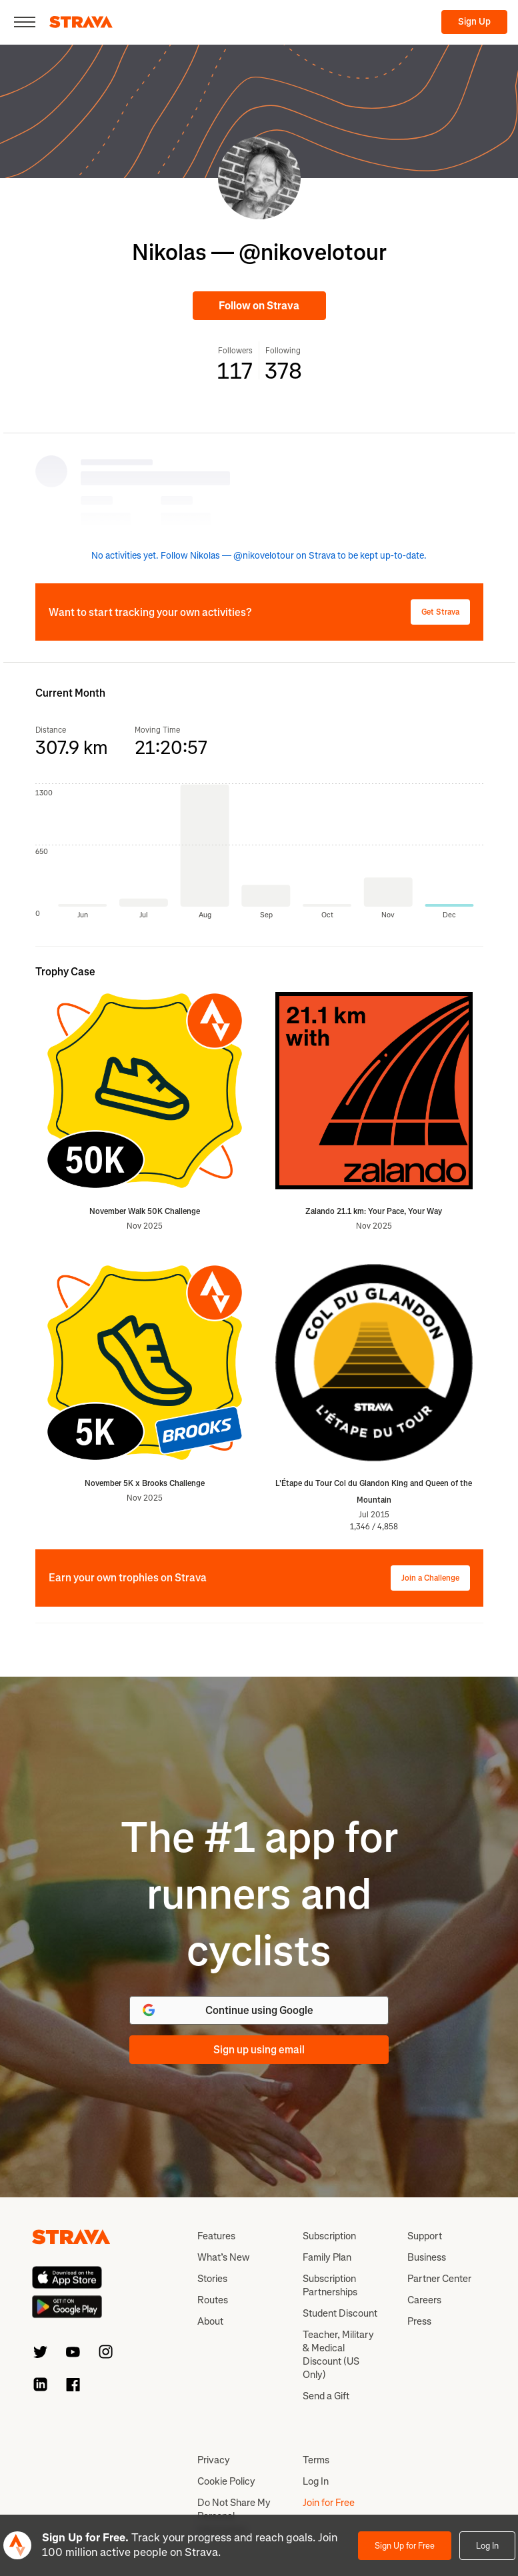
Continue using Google (227, 2010)
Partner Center (439, 2278)
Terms (316, 2460)
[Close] (25, 22)
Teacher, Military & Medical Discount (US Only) (338, 2354)
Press (419, 2321)
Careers (424, 2300)
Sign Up (474, 21)
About (210, 2321)
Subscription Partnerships (330, 2285)
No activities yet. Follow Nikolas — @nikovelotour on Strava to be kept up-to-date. (259, 555)
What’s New (223, 2257)
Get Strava (440, 612)
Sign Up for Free (405, 2545)
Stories (212, 2278)
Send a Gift (326, 2396)
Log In (487, 2545)
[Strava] (81, 22)
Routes (212, 2300)
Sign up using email (259, 2050)
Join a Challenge (430, 1578)
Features (216, 2236)
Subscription (329, 2236)
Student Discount (340, 2313)
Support (424, 2236)
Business (426, 2257)
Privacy (213, 2460)
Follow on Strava (259, 306)
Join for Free (329, 2502)
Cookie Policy (226, 2481)
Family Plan (327, 2257)
